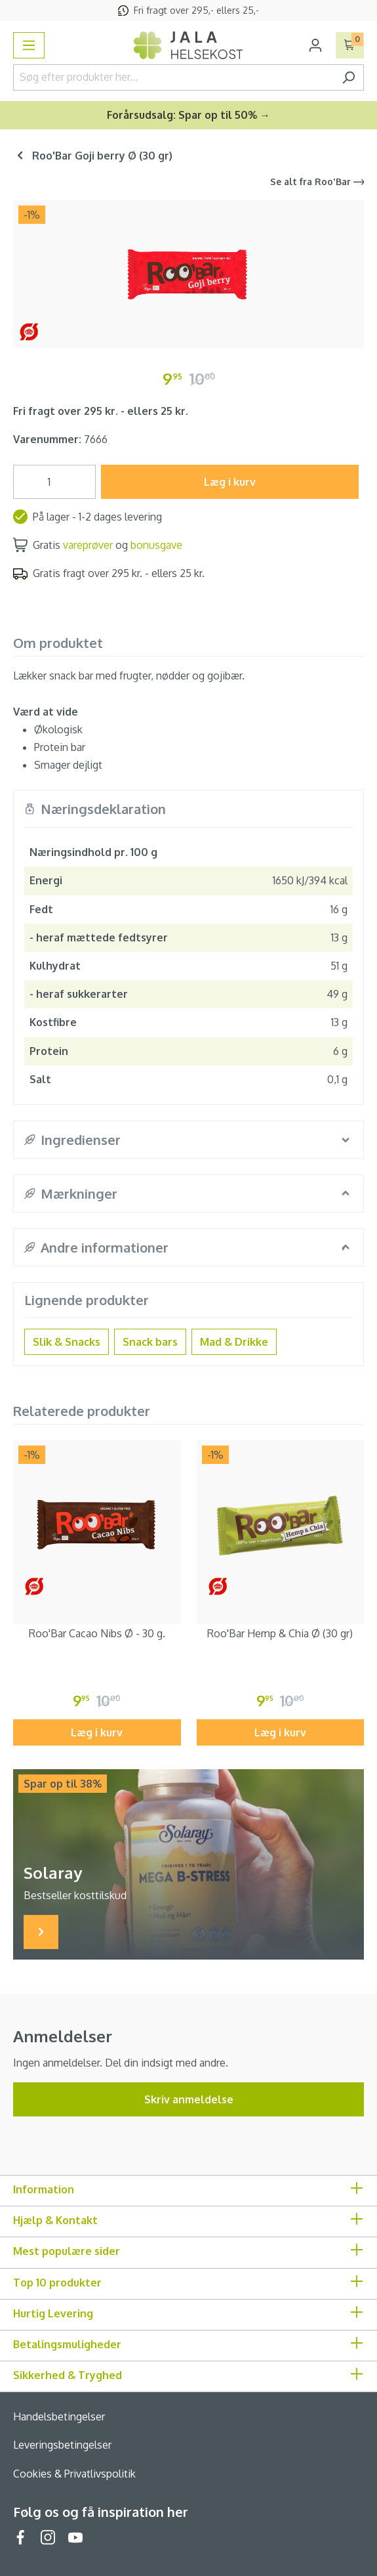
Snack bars (150, 1341)
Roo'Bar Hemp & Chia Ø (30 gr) (280, 1633)
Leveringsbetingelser (62, 2444)
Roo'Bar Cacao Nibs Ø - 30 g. (97, 1633)
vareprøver (88, 544)
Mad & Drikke (234, 1341)
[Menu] (29, 45)
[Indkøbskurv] (350, 45)
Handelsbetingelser (59, 2416)
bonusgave (156, 544)
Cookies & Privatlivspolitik (74, 2473)
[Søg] (348, 77)
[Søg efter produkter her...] (173, 77)
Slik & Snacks (66, 1341)
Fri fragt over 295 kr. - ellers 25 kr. (100, 411)
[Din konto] (315, 45)
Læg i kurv (230, 481)
